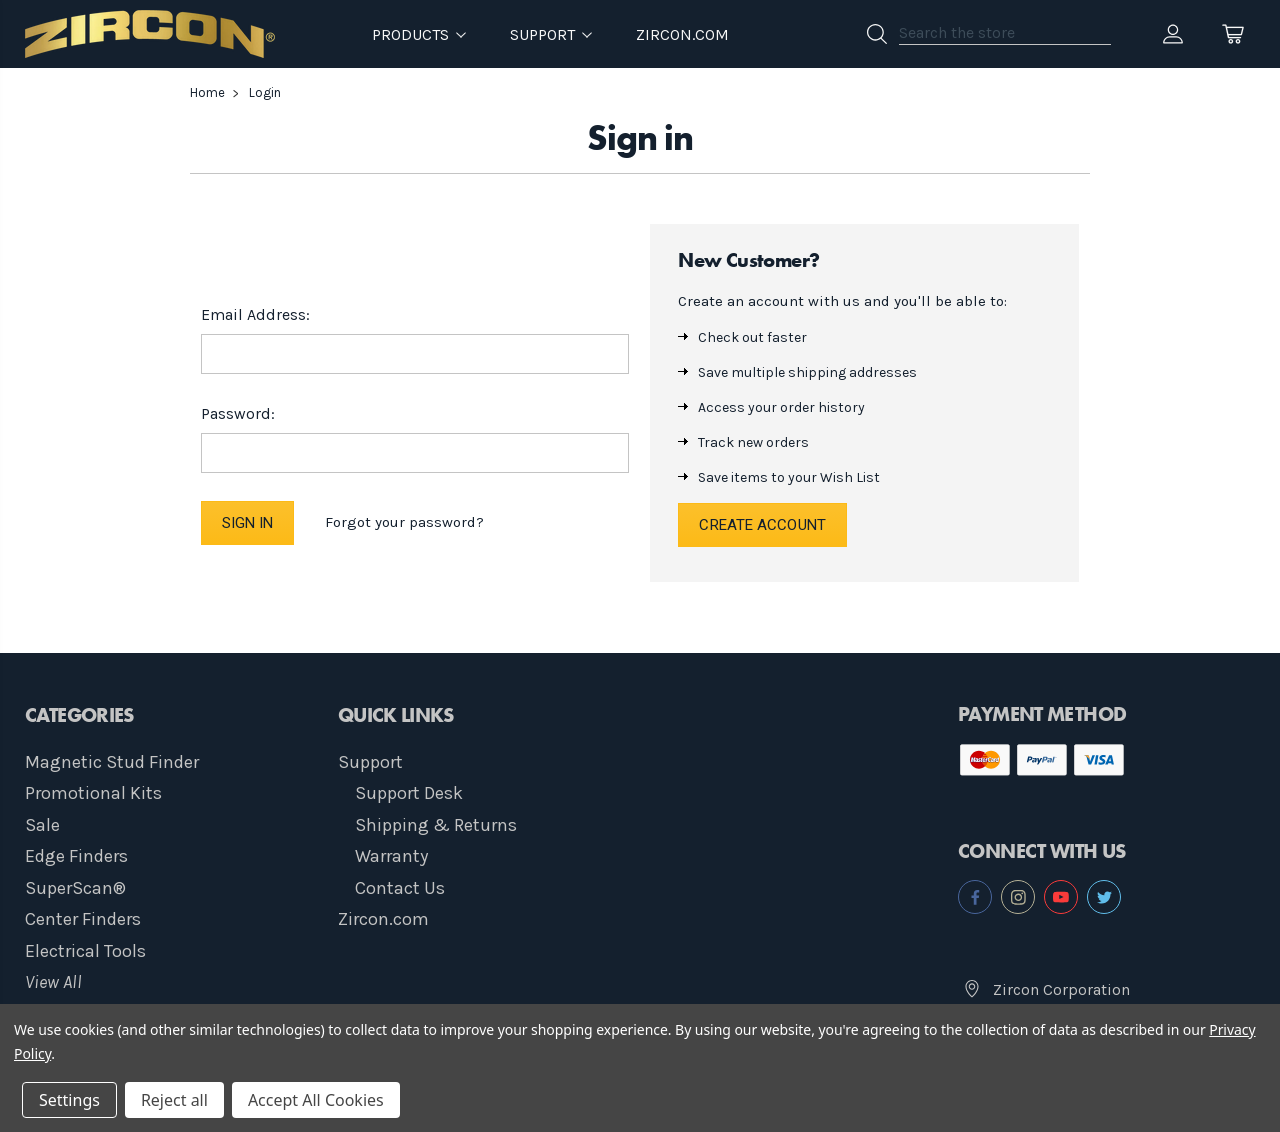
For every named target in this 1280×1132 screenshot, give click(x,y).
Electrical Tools (85, 951)
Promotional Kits (93, 793)
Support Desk (409, 793)
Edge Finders (76, 856)
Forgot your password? (404, 522)
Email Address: (255, 314)
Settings (69, 1100)
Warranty (391, 856)
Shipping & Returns (436, 825)
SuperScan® (75, 888)
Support (370, 762)
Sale (42, 825)
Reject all (174, 1100)
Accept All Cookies (316, 1100)
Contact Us (400, 888)
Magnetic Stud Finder (112, 762)
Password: (238, 413)
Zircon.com (682, 34)
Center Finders (83, 919)
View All (53, 982)
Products (419, 34)
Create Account (762, 525)
